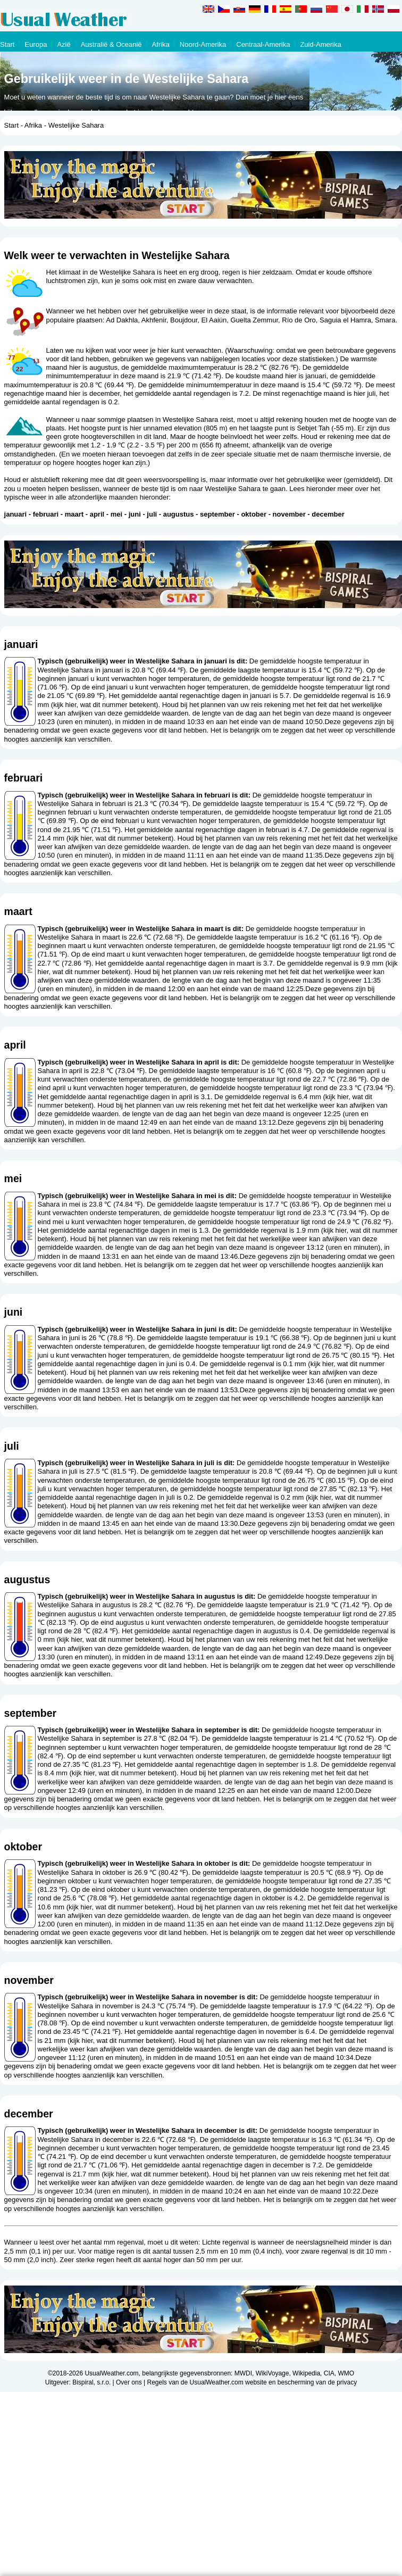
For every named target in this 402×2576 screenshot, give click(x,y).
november (289, 514)
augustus (178, 514)
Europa (35, 44)
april (97, 514)
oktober (253, 514)
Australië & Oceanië (111, 44)
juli (152, 514)
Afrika (161, 44)
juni (135, 514)
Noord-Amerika (203, 44)
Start (7, 44)
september (217, 514)
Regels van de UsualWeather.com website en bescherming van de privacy (252, 2382)
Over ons (129, 2382)
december (328, 514)
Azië (63, 44)
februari (45, 514)
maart (74, 514)
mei (116, 514)
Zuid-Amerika (320, 44)
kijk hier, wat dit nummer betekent (104, 705)
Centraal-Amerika (263, 44)
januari (15, 514)
